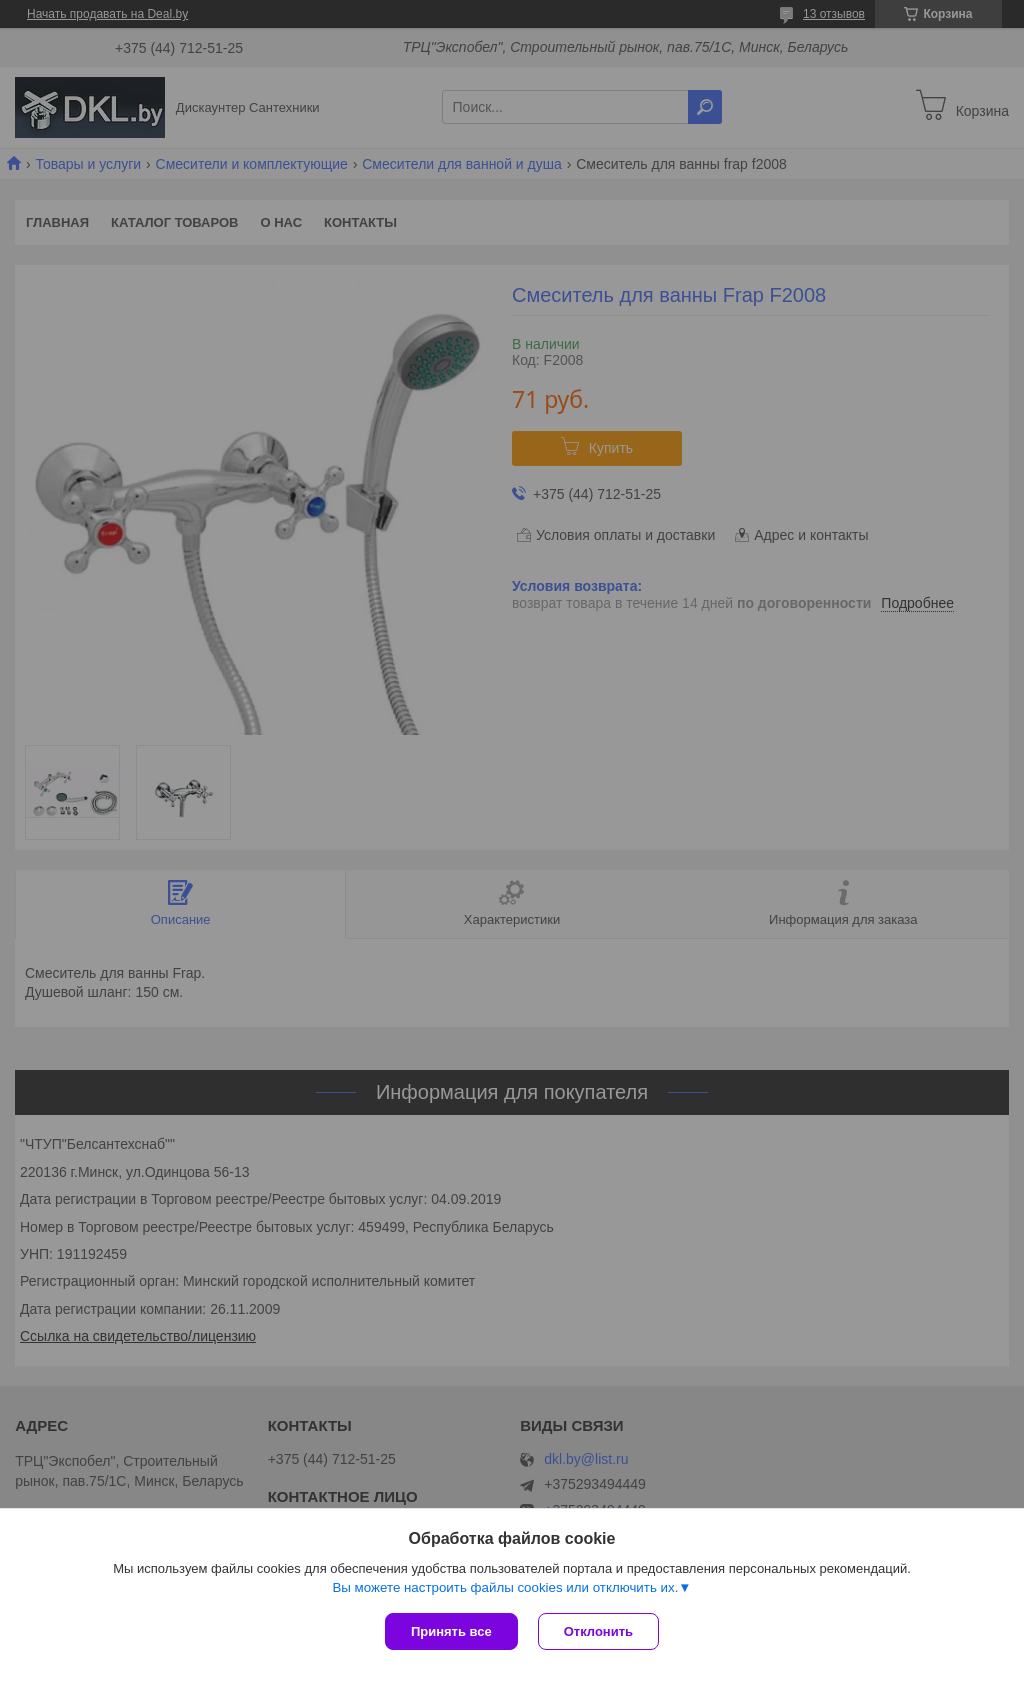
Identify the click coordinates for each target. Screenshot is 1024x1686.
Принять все (451, 1631)
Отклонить (598, 1631)
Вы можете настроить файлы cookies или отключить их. (505, 1587)
